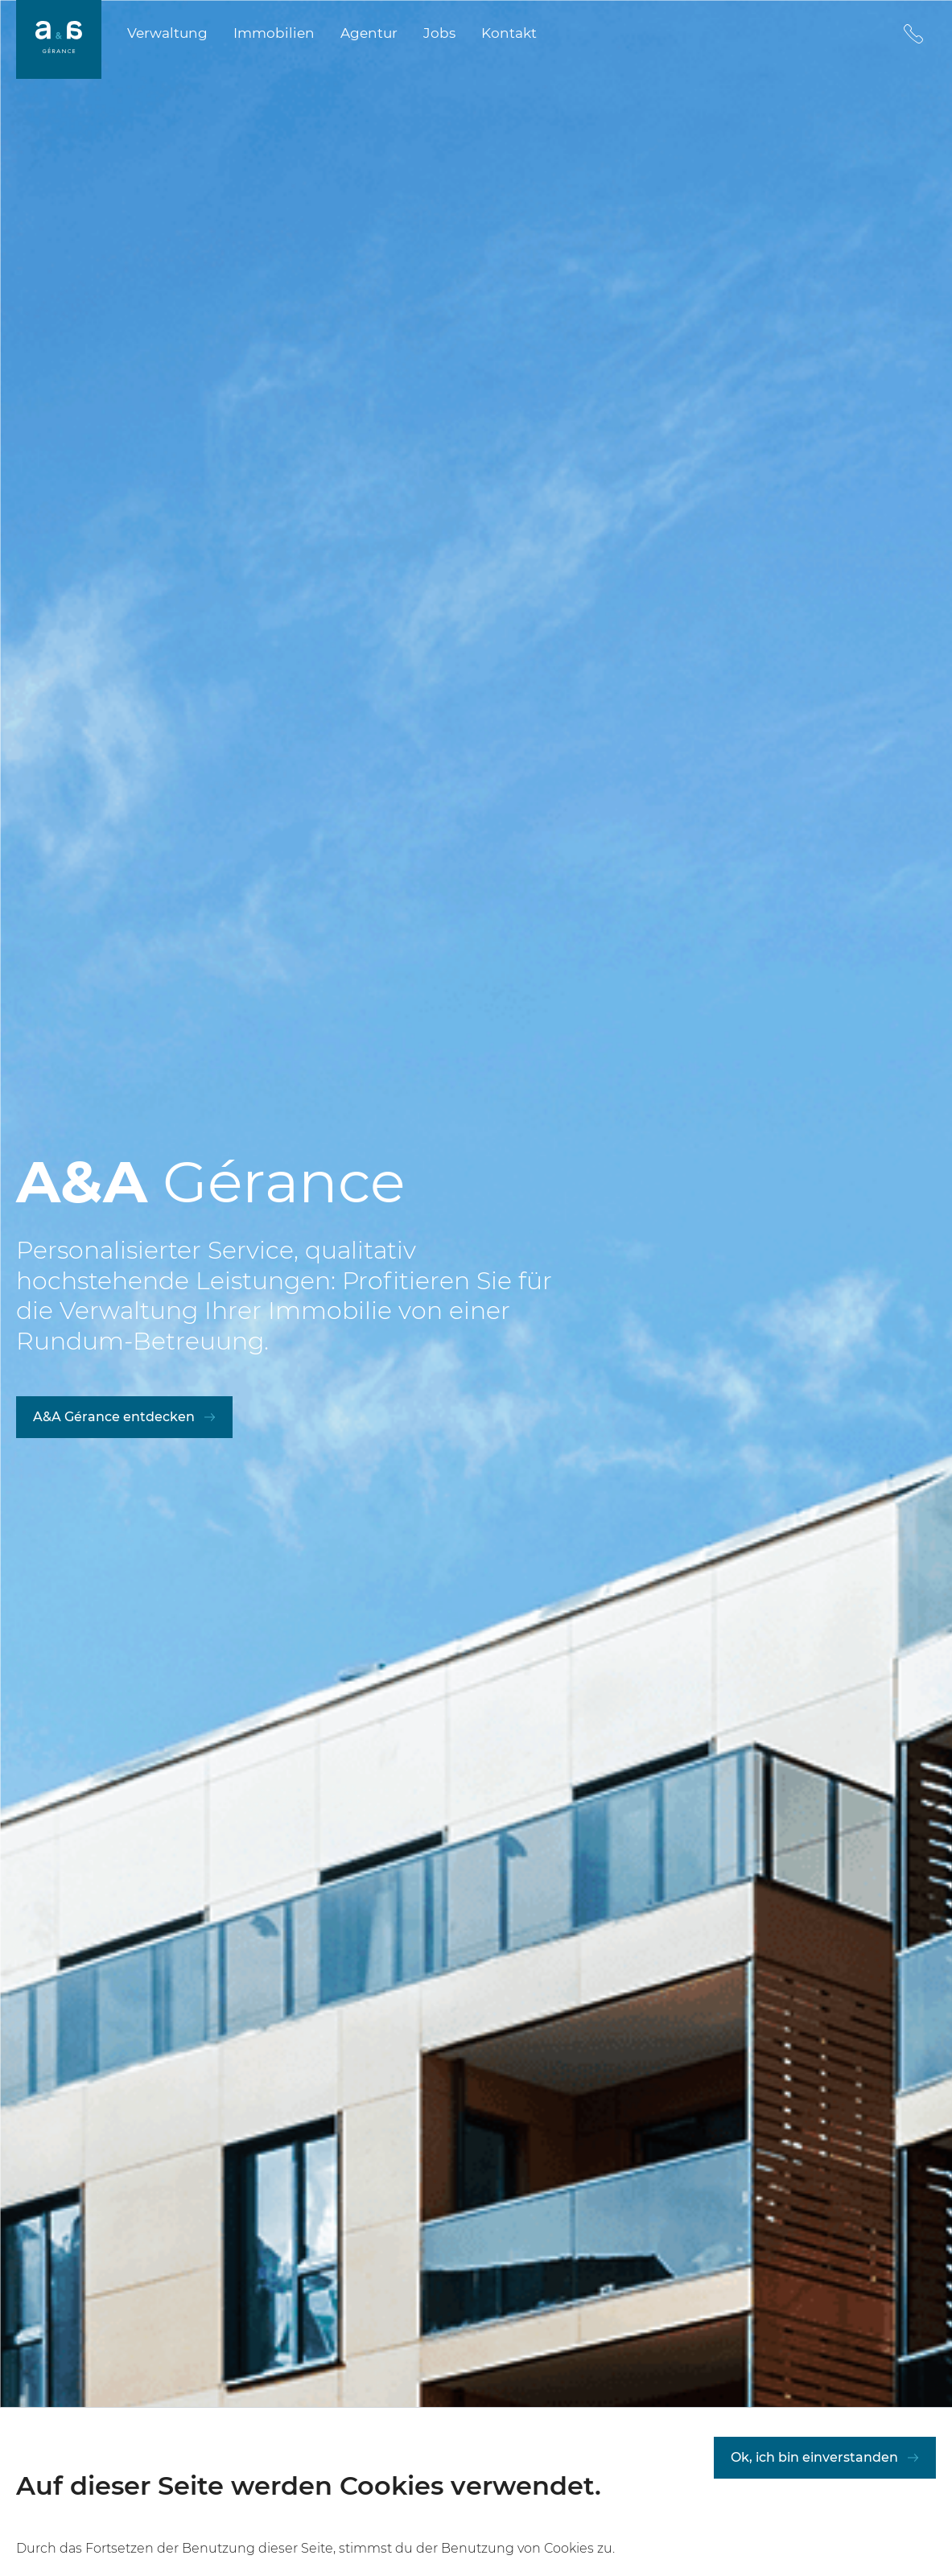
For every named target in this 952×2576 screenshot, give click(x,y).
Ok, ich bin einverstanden (814, 2473)
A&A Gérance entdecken (114, 1416)
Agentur (369, 33)
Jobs (439, 33)
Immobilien (274, 33)
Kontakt (509, 33)
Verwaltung (167, 33)
